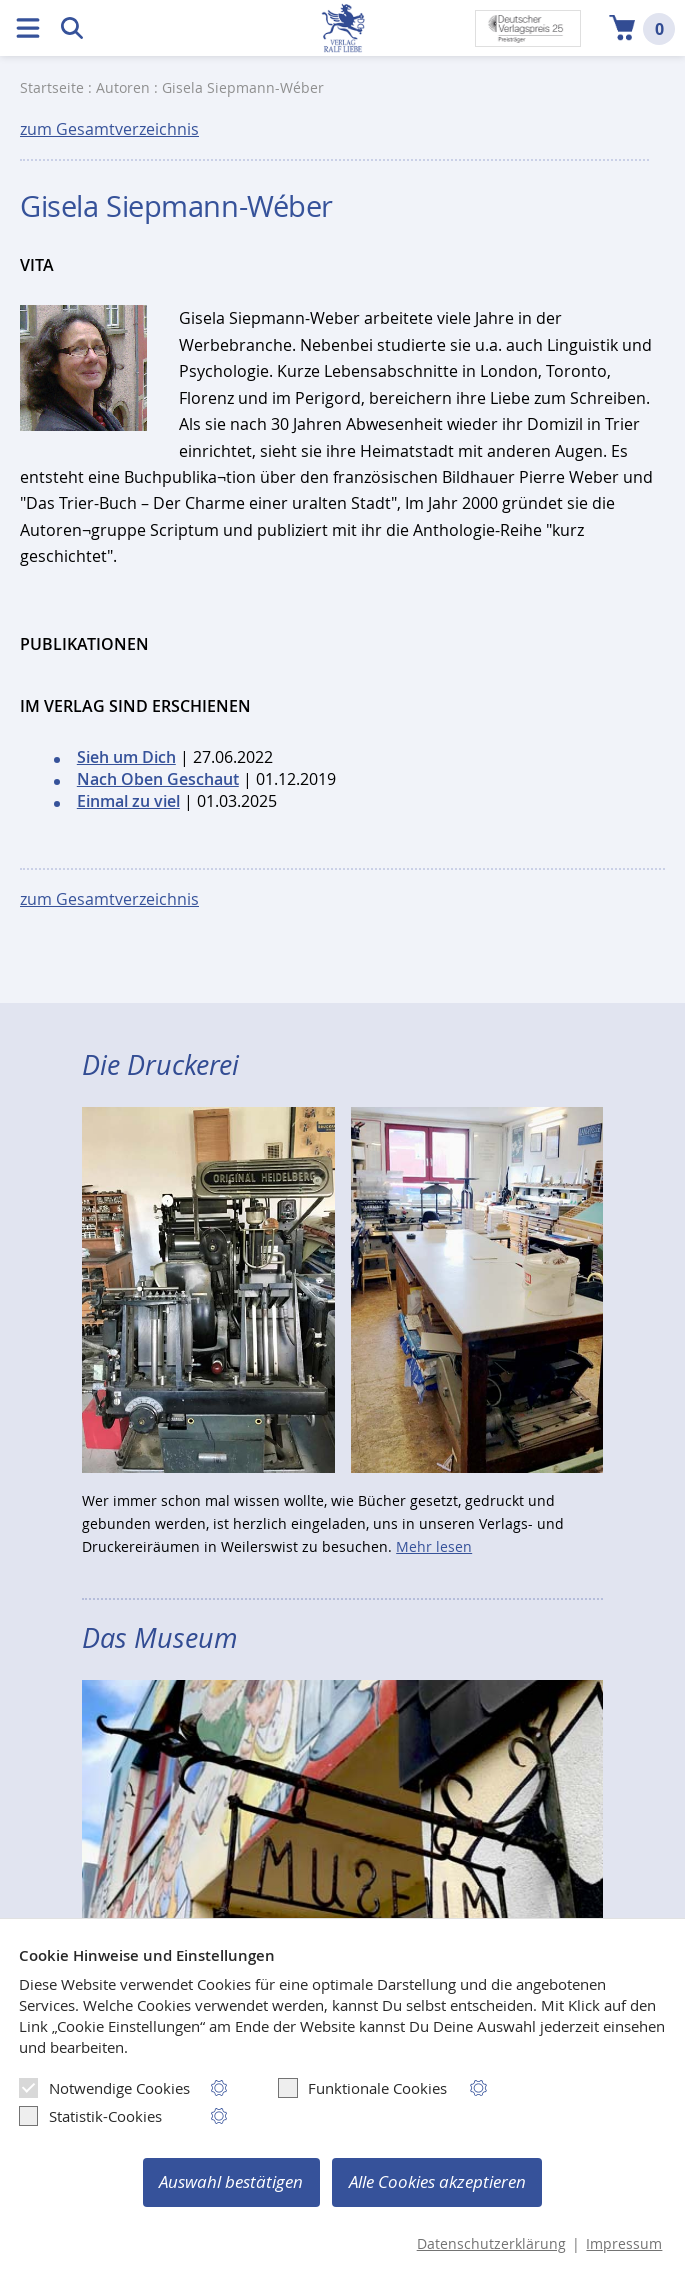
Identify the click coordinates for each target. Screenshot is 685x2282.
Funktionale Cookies (362, 2088)
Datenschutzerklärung (491, 2244)
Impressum (624, 2244)
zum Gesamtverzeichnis (109, 129)
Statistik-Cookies (90, 2116)
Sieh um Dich (126, 757)
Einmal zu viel (128, 801)
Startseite (52, 87)
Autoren (123, 87)
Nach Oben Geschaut (158, 779)
